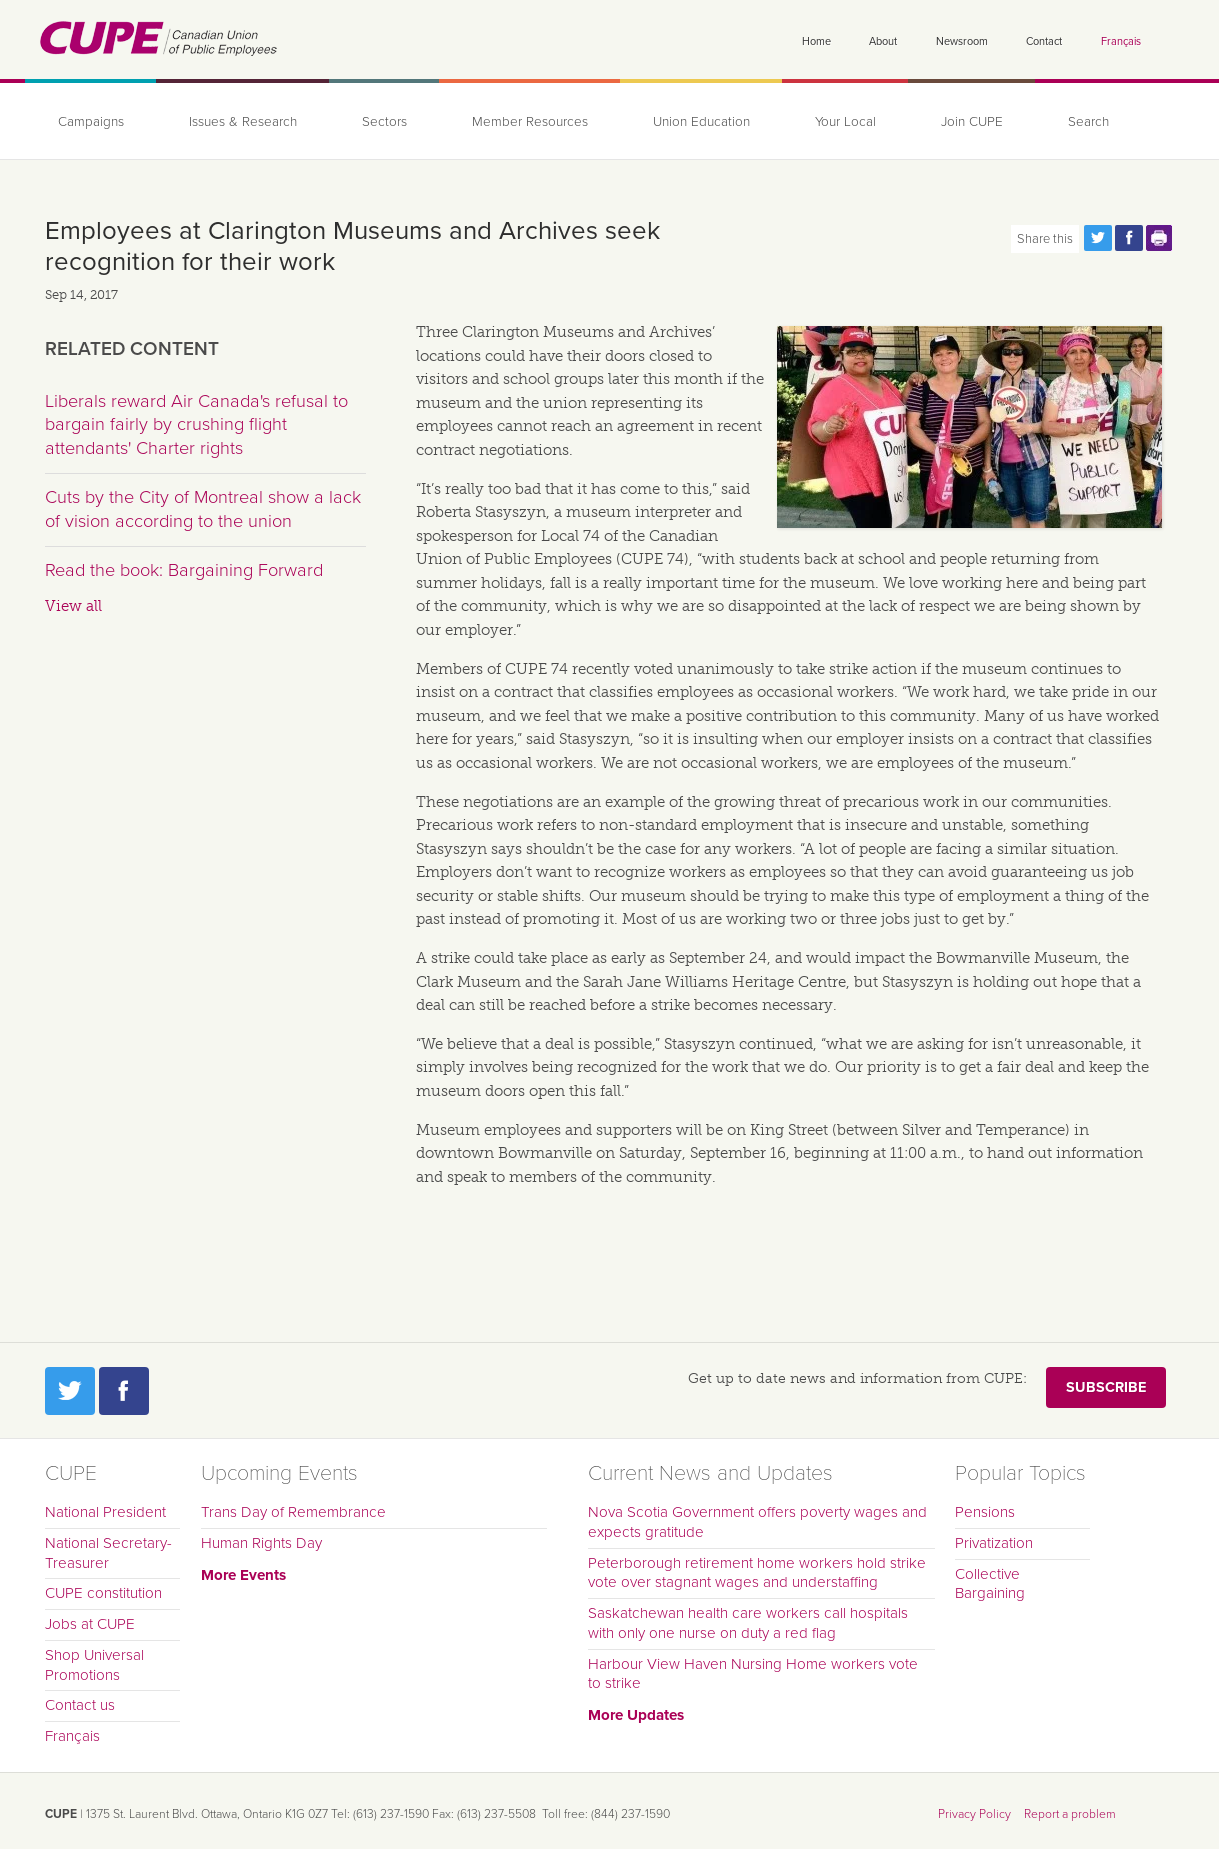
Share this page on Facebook (1129, 238)
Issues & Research (243, 122)
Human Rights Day (261, 1543)
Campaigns (91, 122)
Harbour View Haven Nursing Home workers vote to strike (753, 1674)
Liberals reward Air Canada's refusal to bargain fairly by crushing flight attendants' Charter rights (196, 424)
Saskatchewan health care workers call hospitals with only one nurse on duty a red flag (748, 1623)
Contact (1044, 41)
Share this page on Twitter (1098, 238)
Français (1121, 41)
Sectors (384, 122)
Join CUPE (972, 122)
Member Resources (530, 122)
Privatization (994, 1543)
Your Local (845, 122)
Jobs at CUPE (90, 1624)
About (883, 41)
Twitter (70, 1391)
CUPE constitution (103, 1593)
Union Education (701, 122)
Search (1088, 122)
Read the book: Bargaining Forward (184, 570)
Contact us (80, 1705)
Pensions (985, 1512)
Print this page (1160, 238)
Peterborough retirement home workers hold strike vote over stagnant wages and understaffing (757, 1573)
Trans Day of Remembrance (293, 1512)
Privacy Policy (974, 1814)
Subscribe (1106, 1387)
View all (73, 606)
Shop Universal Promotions (94, 1665)
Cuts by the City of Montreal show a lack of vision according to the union (203, 509)
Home (816, 41)
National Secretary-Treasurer (108, 1553)
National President (105, 1512)
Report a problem (1070, 1814)
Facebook (124, 1391)
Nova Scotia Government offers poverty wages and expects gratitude (757, 1522)
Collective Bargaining (990, 1584)
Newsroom (962, 41)
